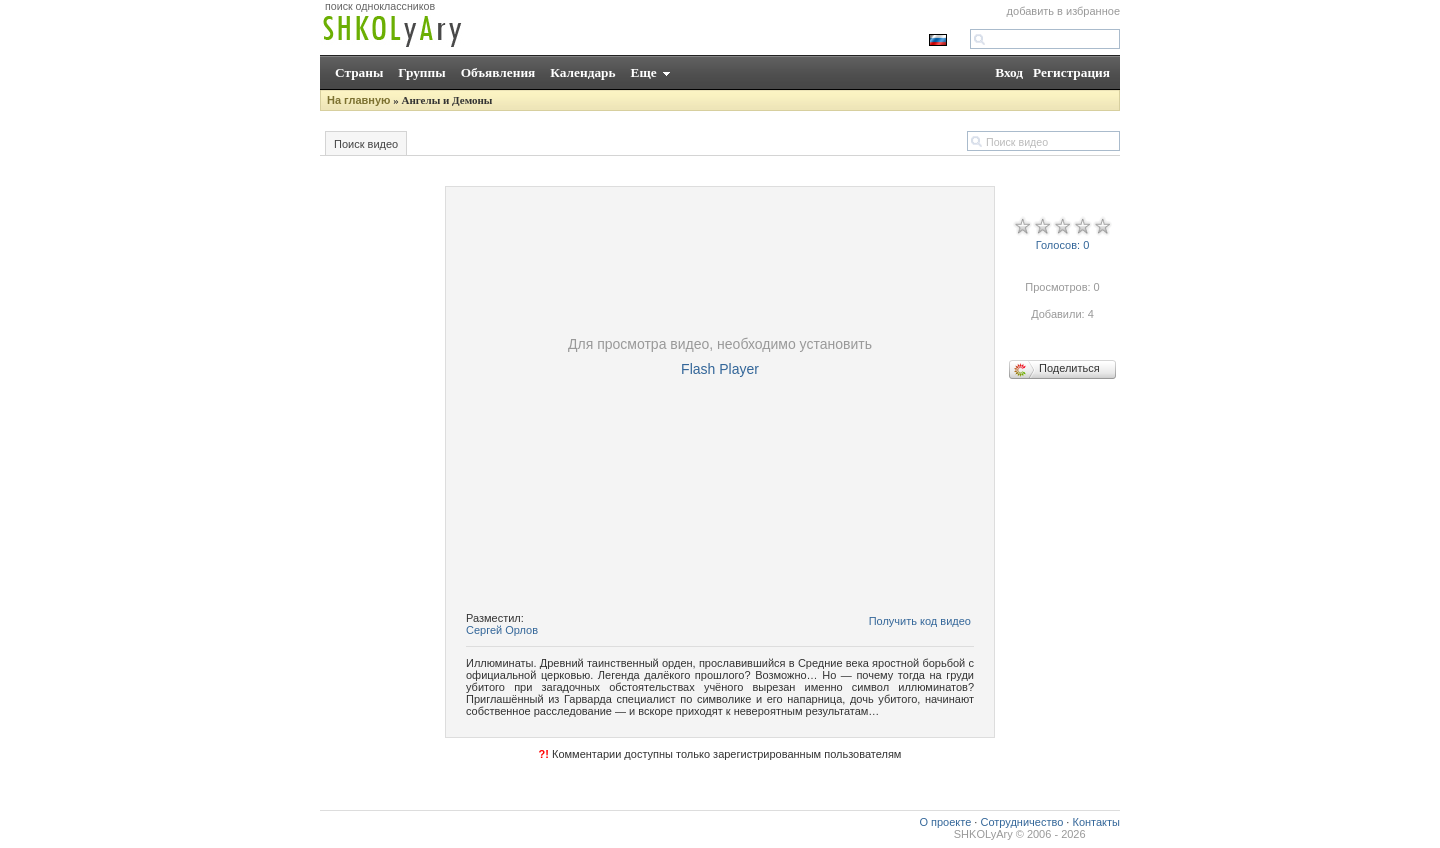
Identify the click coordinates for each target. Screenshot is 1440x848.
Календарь (582, 72)
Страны (359, 72)
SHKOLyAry (983, 834)
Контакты (1096, 822)
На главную (358, 100)
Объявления (498, 72)
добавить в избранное (1063, 11)
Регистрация (1071, 72)
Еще (644, 72)
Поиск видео (366, 144)
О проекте (945, 822)
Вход (1009, 72)
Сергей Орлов (502, 630)
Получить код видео (920, 621)
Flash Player (720, 369)
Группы (421, 72)
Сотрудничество (1021, 822)
